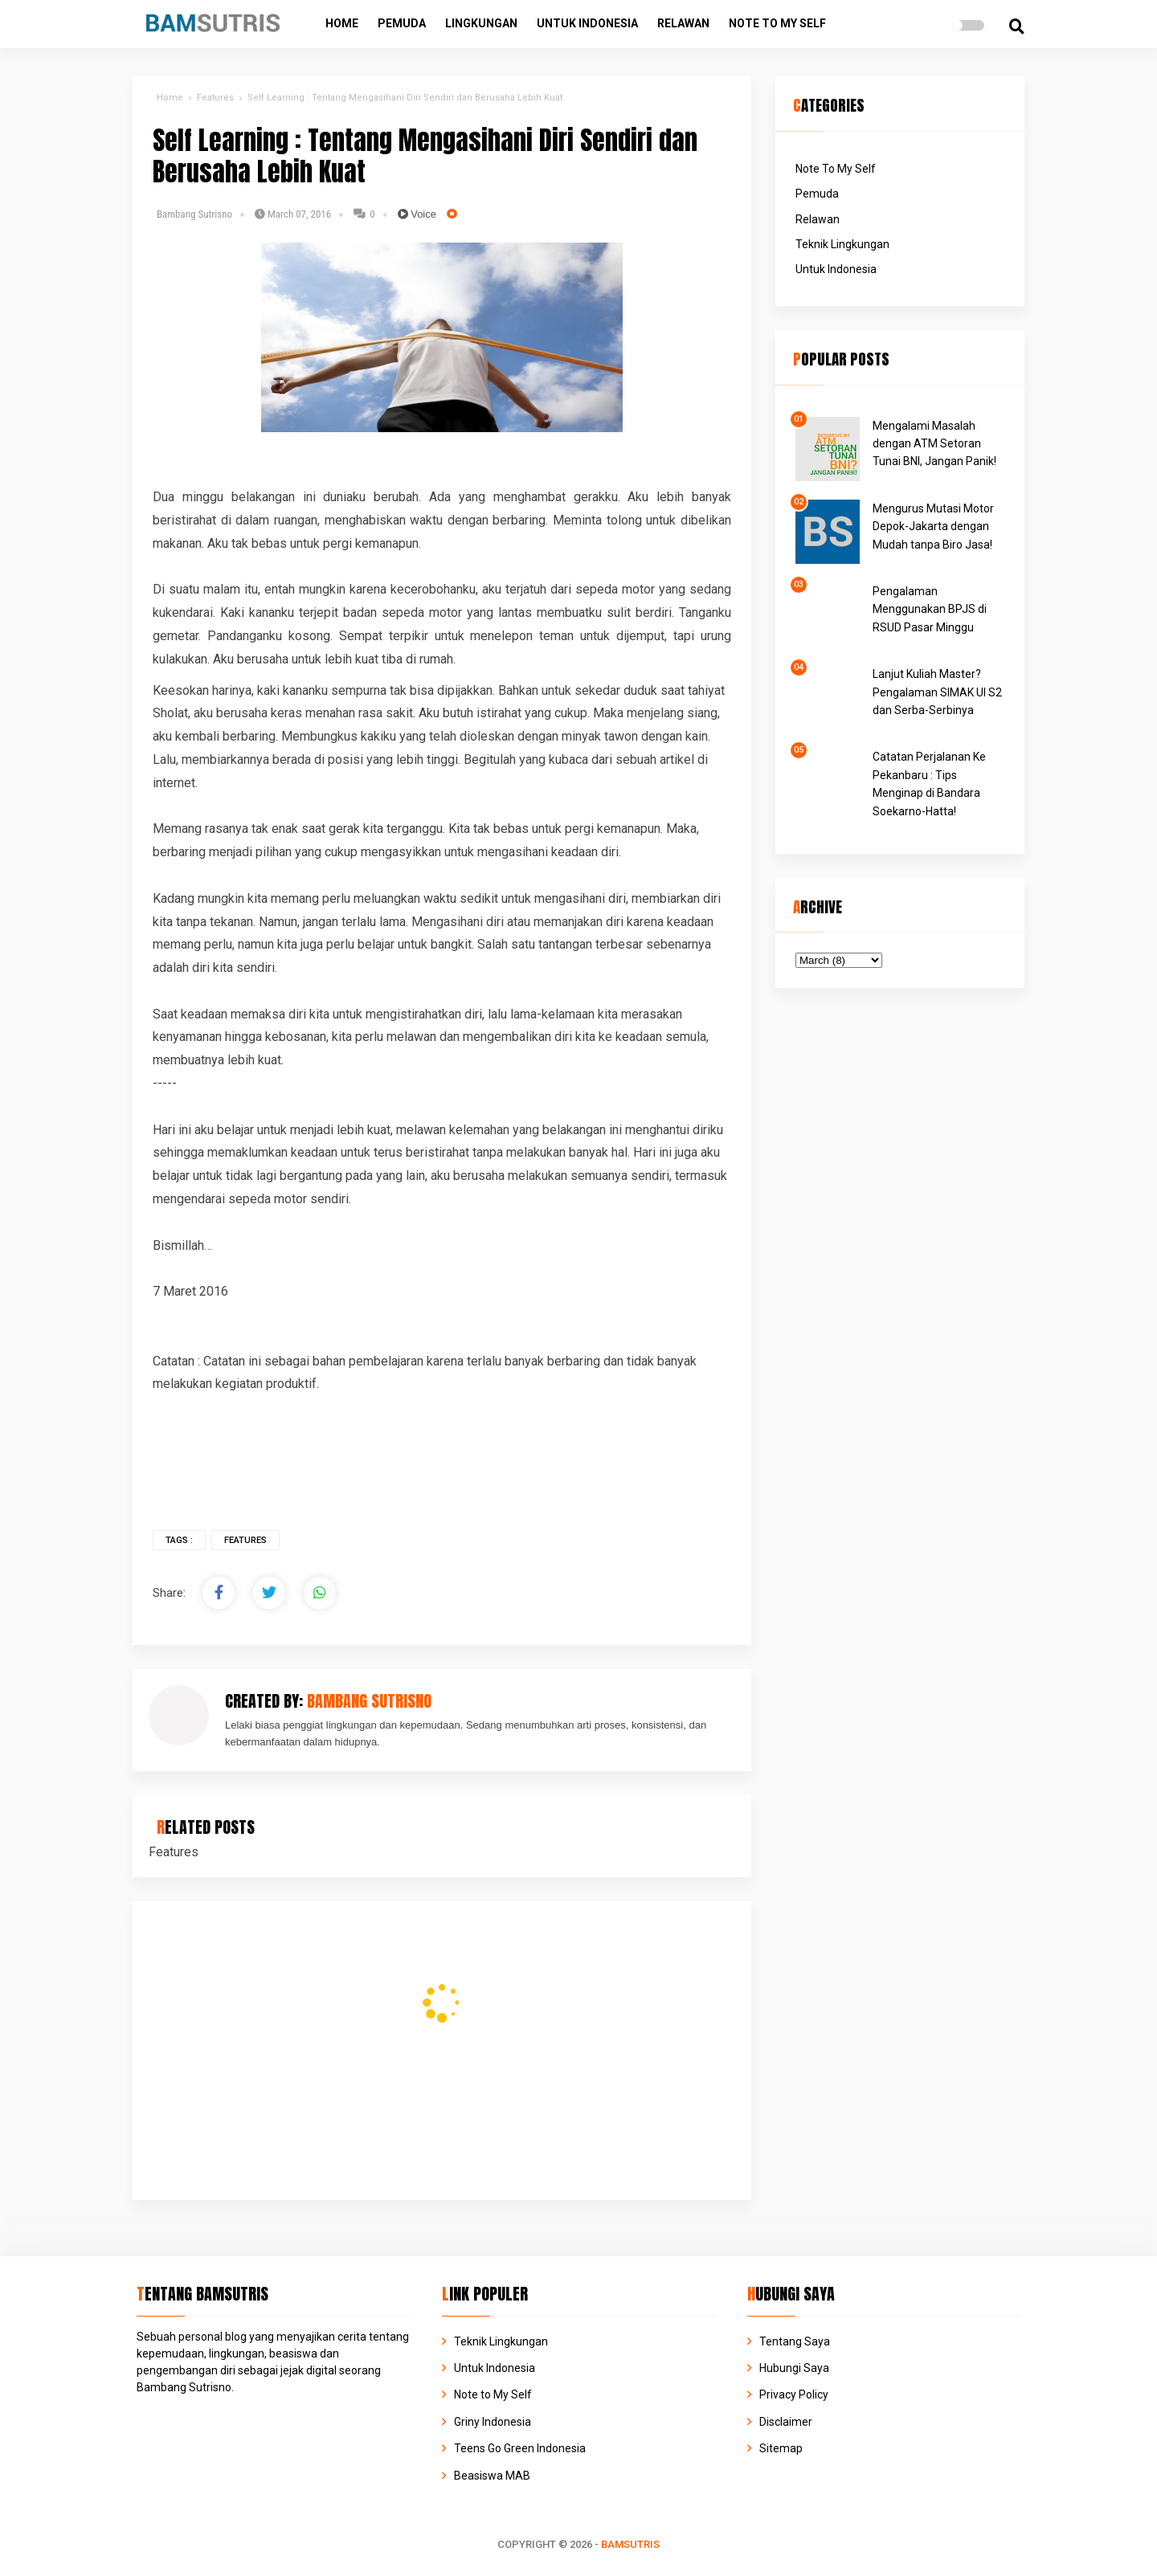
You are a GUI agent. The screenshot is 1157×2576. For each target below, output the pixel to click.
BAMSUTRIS (630, 2544)
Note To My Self (835, 168)
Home (341, 23)
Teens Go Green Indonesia (520, 2448)
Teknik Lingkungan (842, 244)
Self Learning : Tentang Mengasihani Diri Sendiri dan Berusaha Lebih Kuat (425, 156)
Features (245, 1540)
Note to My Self (777, 23)
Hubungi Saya (794, 2368)
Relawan (683, 23)
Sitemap (781, 2448)
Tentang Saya (794, 2341)
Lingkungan (481, 23)
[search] (1016, 27)
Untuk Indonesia (587, 23)
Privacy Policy (793, 2394)
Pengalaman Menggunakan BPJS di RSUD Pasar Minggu (930, 609)
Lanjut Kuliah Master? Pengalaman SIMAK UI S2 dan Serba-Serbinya (937, 691)
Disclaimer (785, 2421)
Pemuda (402, 23)
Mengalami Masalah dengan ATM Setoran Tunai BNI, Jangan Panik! (934, 443)
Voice (417, 214)
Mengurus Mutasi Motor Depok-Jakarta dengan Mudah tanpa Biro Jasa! (933, 526)
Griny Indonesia (492, 2421)
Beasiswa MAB (492, 2475)
